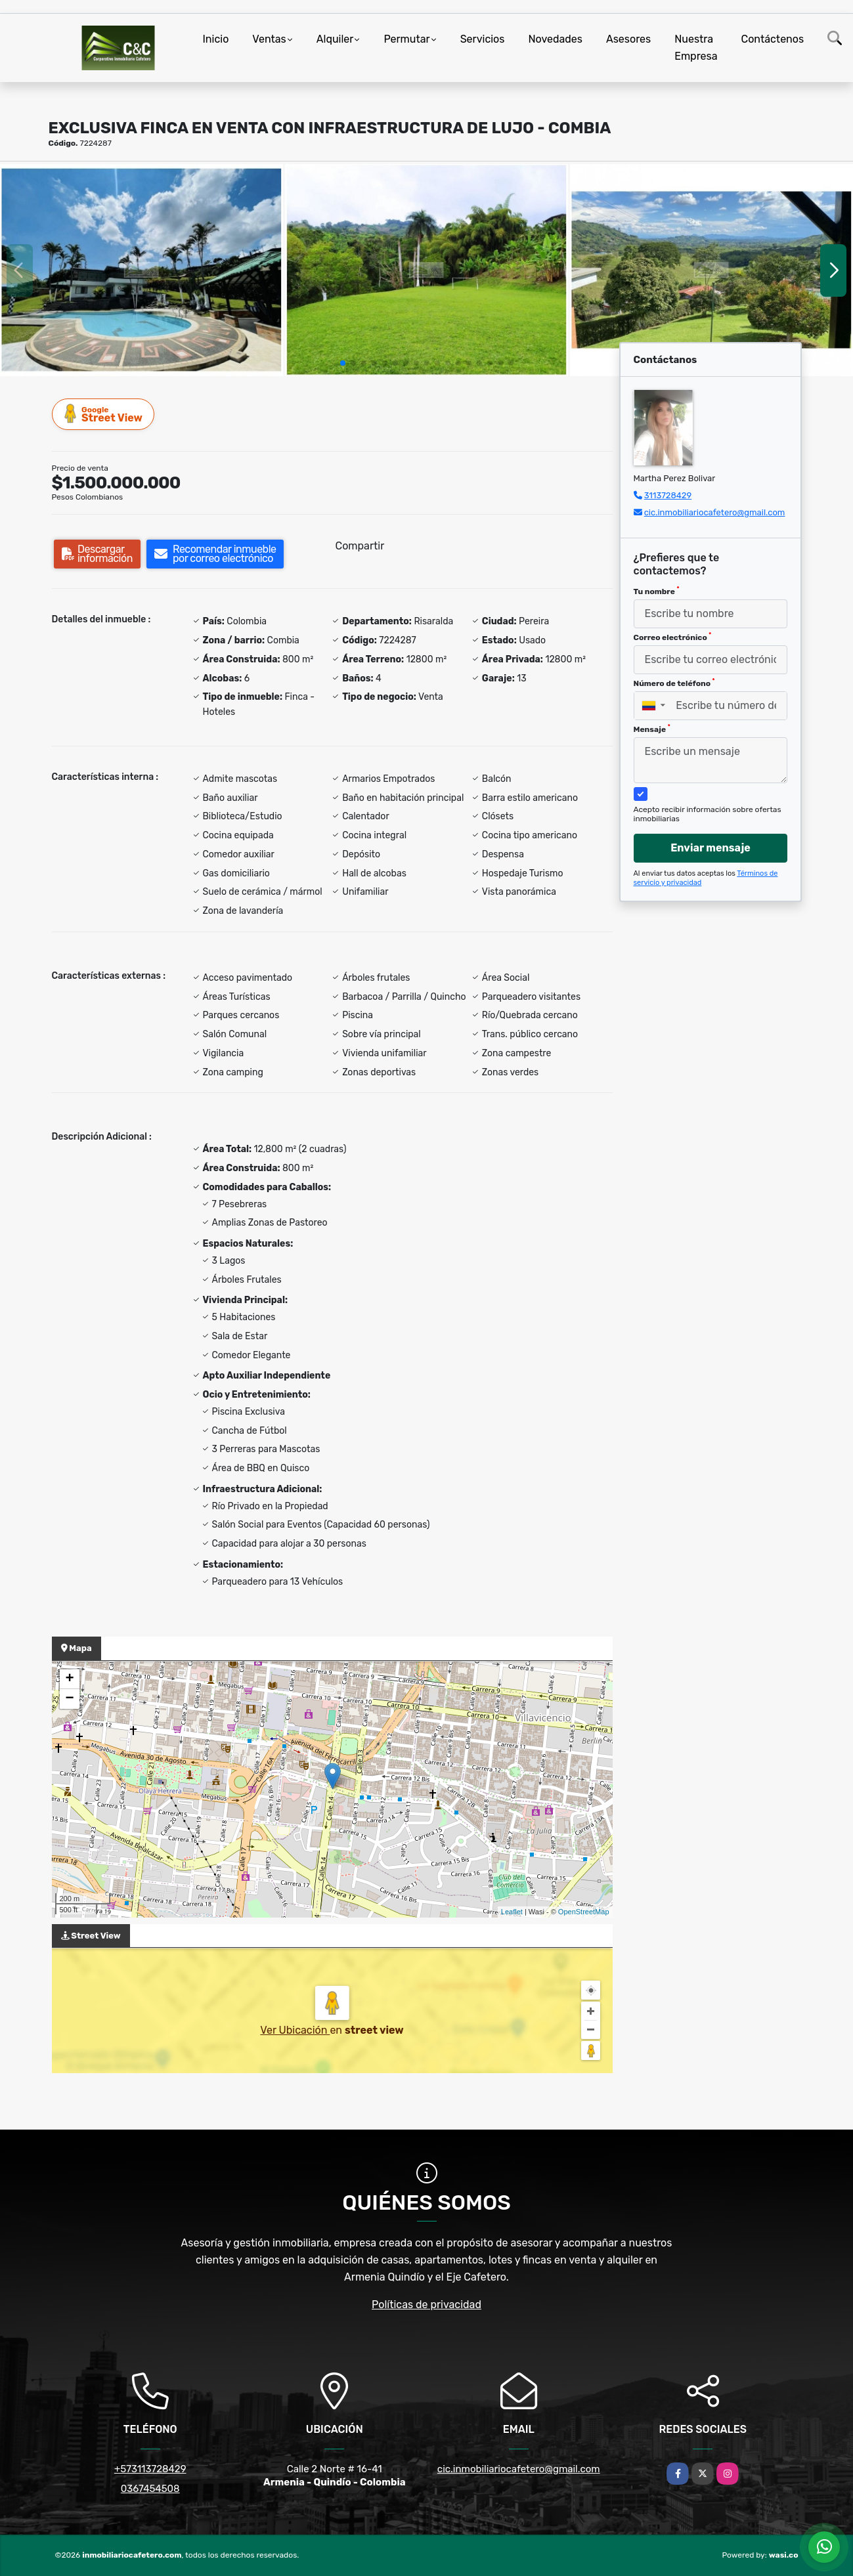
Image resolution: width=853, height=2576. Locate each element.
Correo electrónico (673, 637)
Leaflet (512, 1912)
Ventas (269, 39)
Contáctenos (772, 39)
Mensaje (652, 728)
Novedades (555, 39)
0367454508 (150, 2489)
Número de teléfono (674, 682)
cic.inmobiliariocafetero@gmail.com (714, 512)
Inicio (216, 39)
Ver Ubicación (295, 2030)
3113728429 (668, 495)
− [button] (69, 1699)
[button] (342, 363)
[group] (141, 270)
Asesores (628, 39)
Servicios (482, 39)
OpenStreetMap (583, 1912)
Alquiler (335, 39)
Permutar (406, 39)
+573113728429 (150, 2469)
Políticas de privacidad (426, 2304)
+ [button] (69, 1679)
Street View (103, 414)
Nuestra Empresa (695, 47)
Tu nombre (657, 591)
